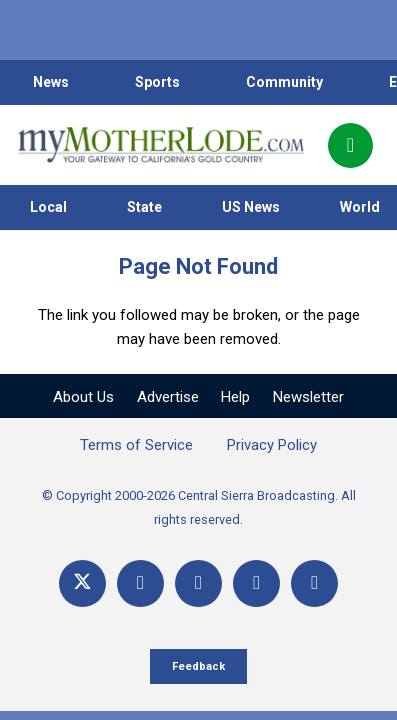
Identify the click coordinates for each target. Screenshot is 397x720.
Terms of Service (136, 445)
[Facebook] (140, 583)
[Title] (314, 583)
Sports (157, 82)
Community (284, 82)
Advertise (168, 397)
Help (235, 397)
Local (48, 207)
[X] (82, 583)
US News (251, 207)
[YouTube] (198, 583)
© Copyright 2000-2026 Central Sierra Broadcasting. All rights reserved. (199, 507)
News (51, 82)
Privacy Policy (272, 445)
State (144, 207)
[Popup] (350, 145)
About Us (83, 397)
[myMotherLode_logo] (160, 145)
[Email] (256, 583)
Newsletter (308, 397)
